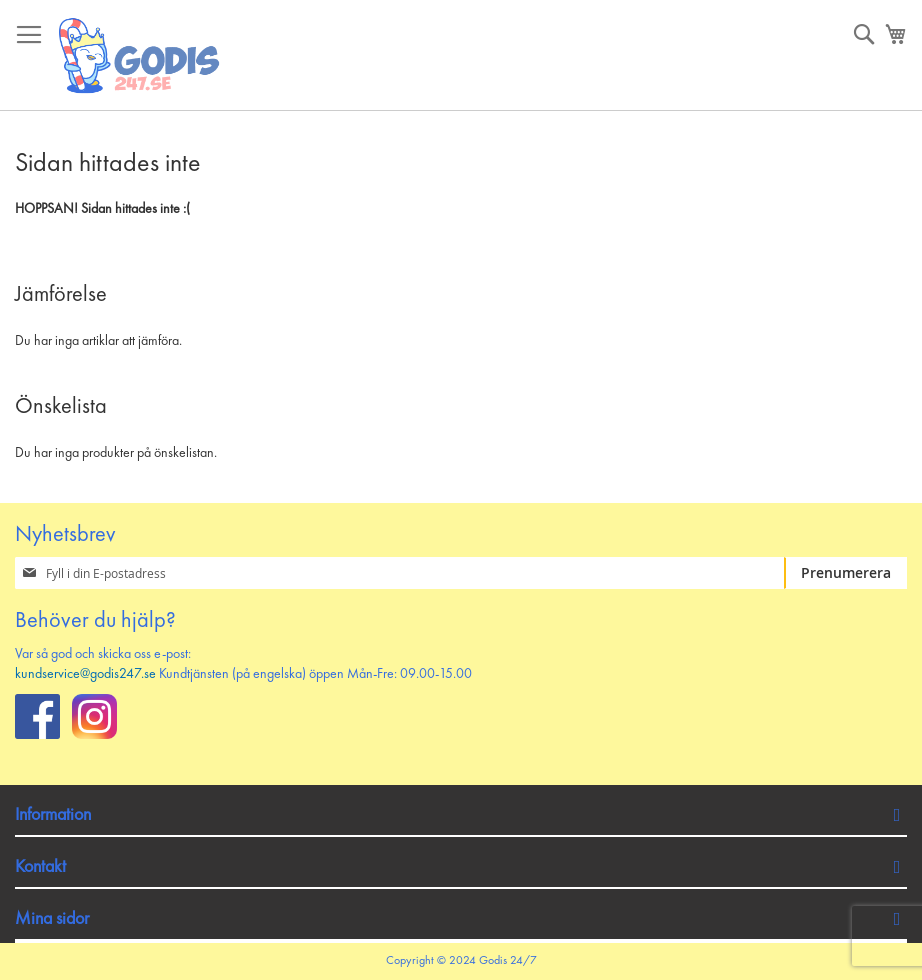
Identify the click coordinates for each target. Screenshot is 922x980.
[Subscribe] (845, 573)
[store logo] (140, 55)
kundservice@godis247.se (85, 674)
